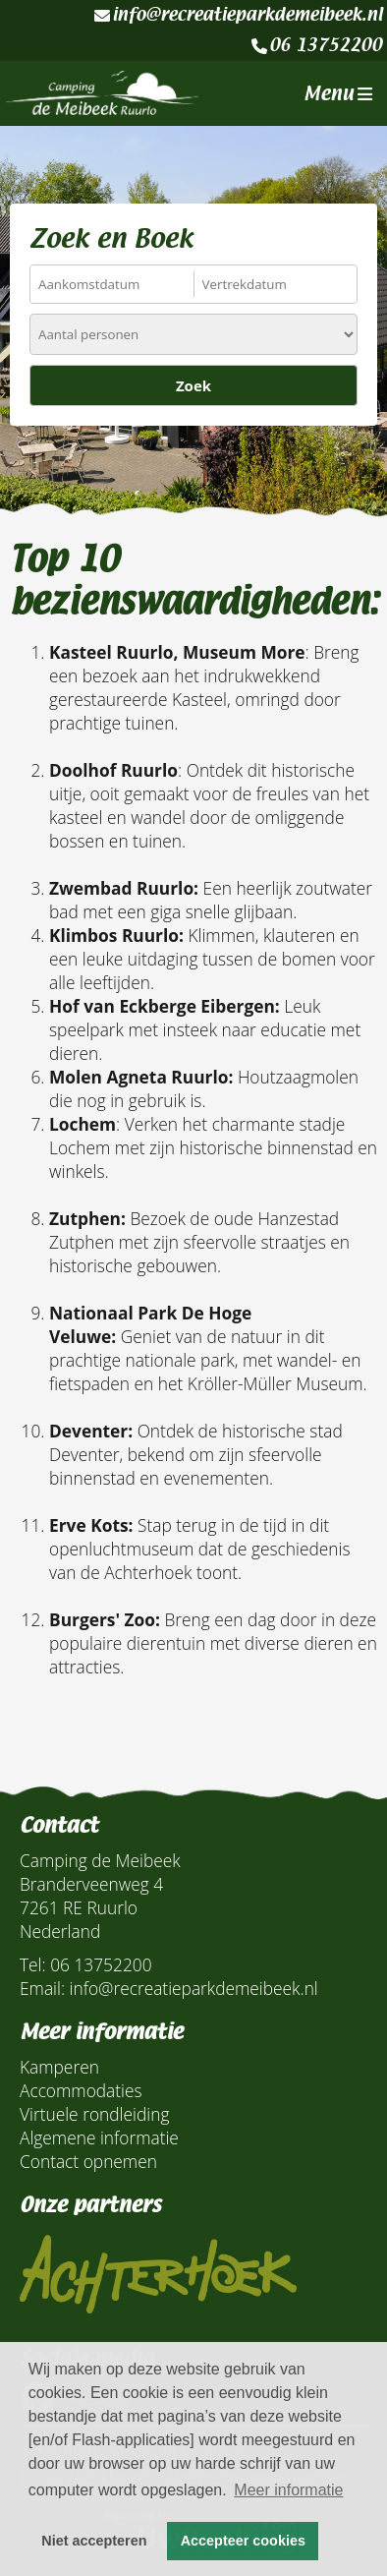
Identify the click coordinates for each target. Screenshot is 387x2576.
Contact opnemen (88, 2161)
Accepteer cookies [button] (243, 2540)
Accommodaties (81, 2090)
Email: (42, 1988)
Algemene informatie (99, 2137)
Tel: (33, 1964)
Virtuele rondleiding (94, 2114)
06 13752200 (316, 45)
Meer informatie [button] (288, 2490)
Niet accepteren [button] (93, 2540)
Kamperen (59, 2066)
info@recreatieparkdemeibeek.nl (238, 15)
